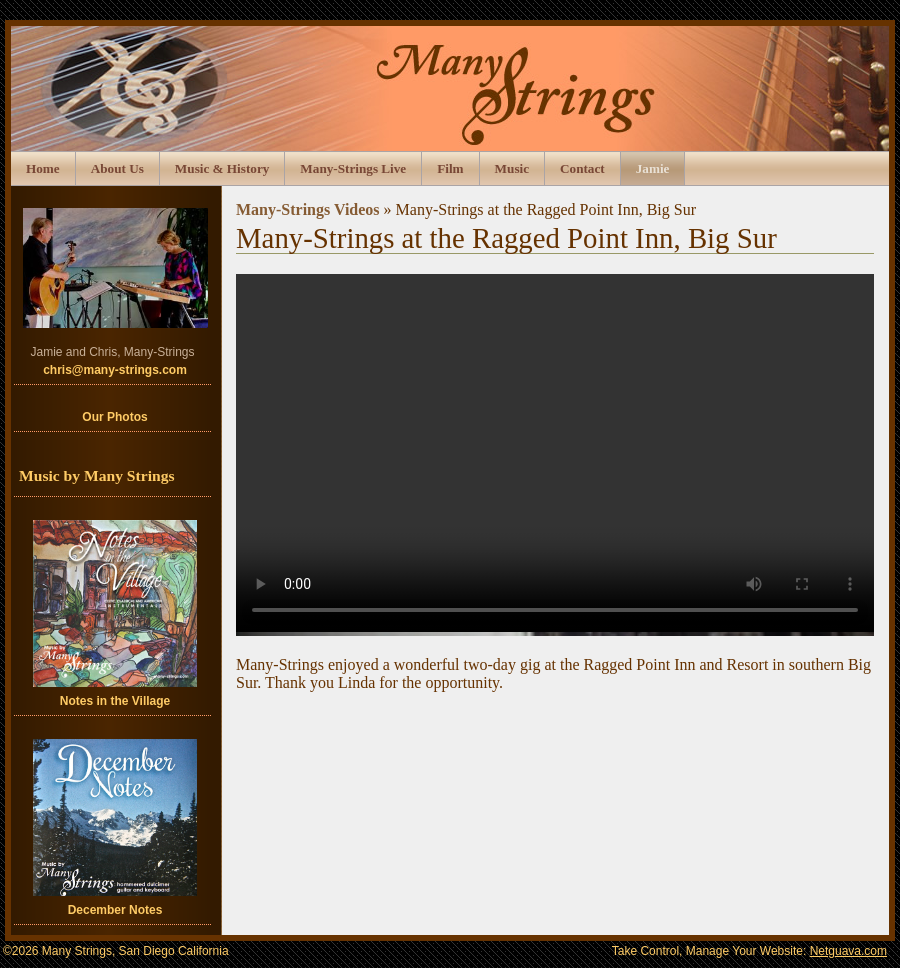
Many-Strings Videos (308, 209)
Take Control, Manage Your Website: (749, 951)
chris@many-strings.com (115, 370)
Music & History (222, 168)
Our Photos (114, 417)
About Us (117, 168)
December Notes (114, 828)
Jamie (653, 168)
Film (450, 168)
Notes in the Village (114, 614)
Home (43, 168)
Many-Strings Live (353, 168)
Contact (582, 168)
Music (512, 168)
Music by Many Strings (97, 475)
